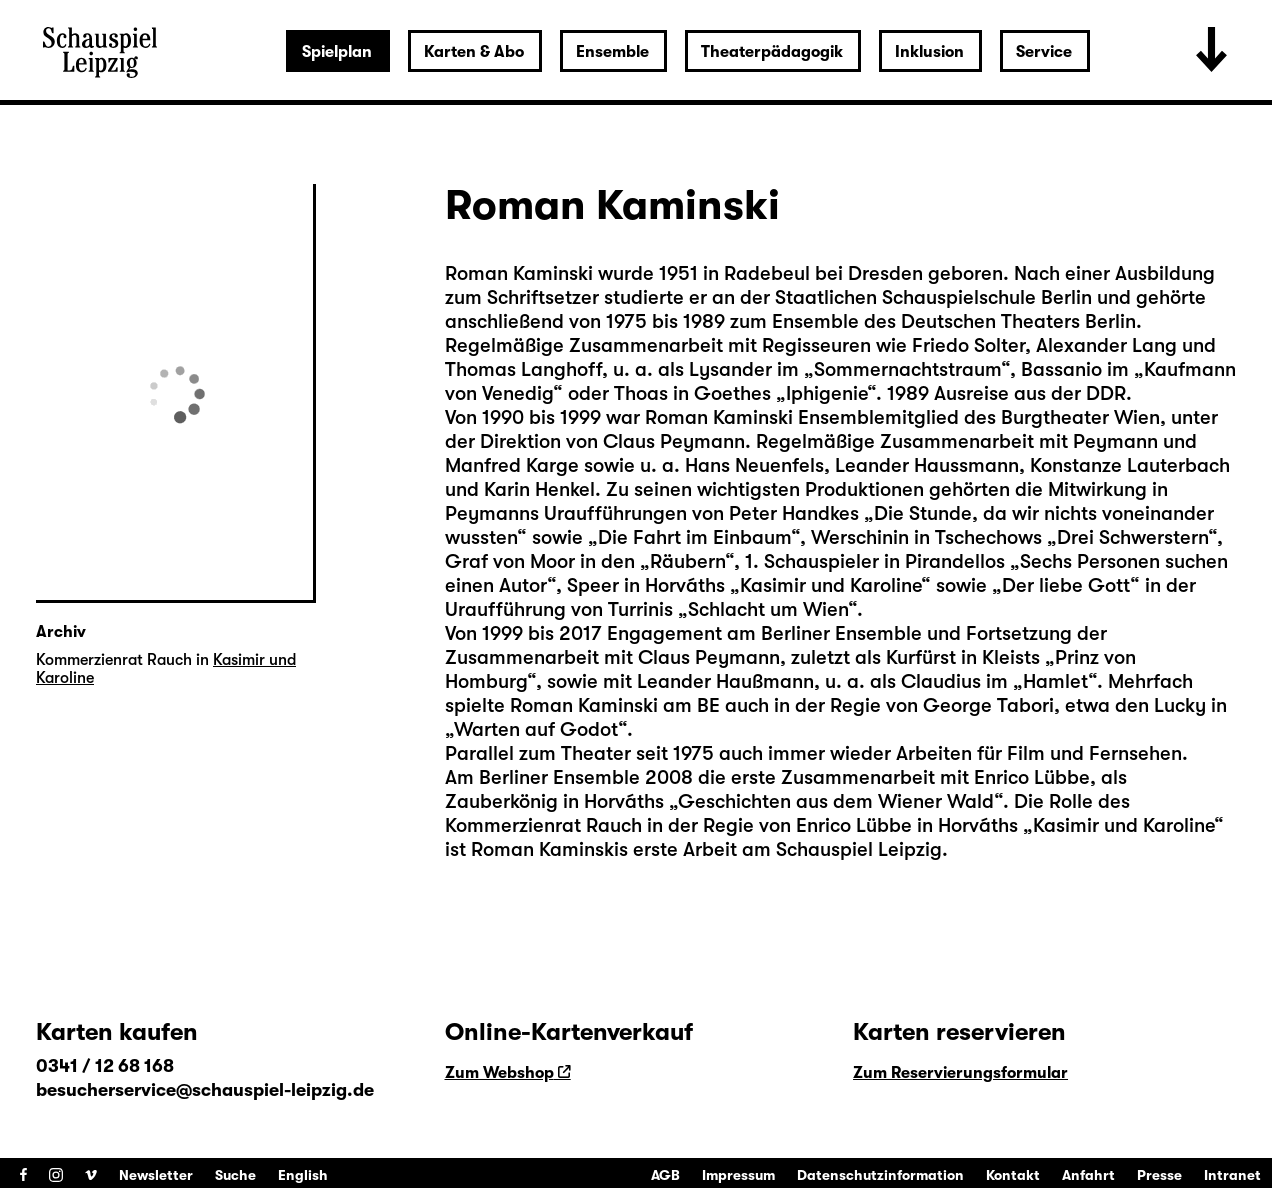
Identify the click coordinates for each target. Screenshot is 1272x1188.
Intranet (1232, 1175)
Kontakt (1013, 1175)
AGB (665, 1175)
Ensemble (612, 52)
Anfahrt (1088, 1175)
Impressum (738, 1175)
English (303, 1175)
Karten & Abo (474, 52)
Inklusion (929, 52)
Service (1044, 52)
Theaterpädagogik (772, 52)
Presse (1159, 1175)
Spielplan (337, 52)
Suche (235, 1175)
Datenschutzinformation (880, 1175)
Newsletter (156, 1175)
